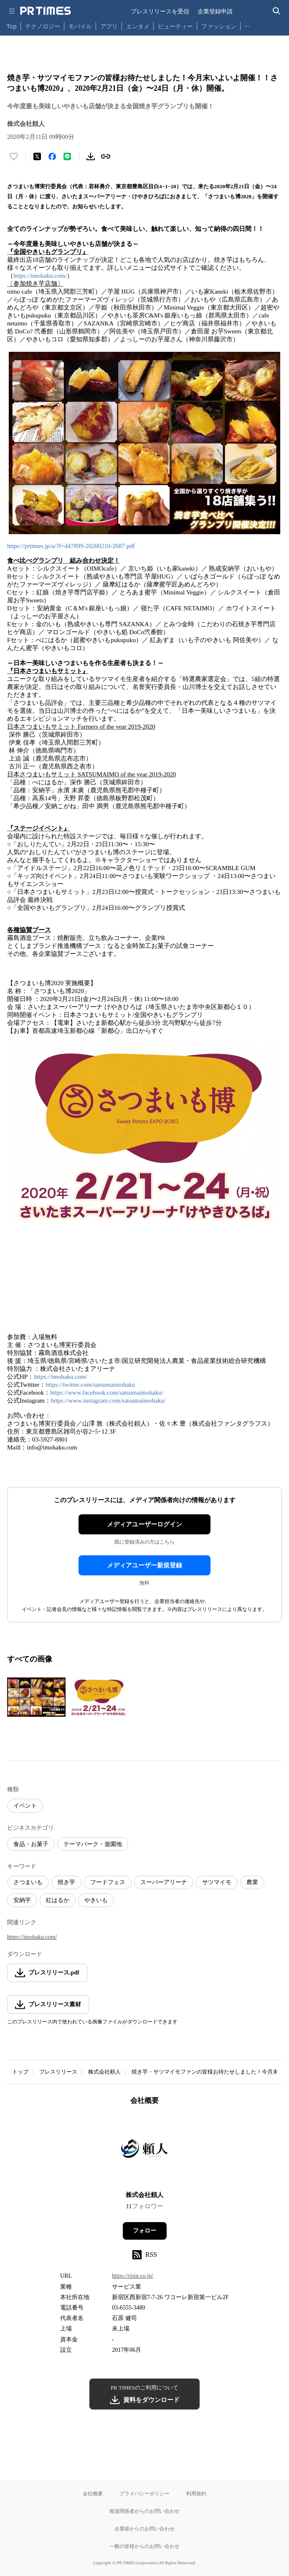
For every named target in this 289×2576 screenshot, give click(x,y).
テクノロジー (42, 26)
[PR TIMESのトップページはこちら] (45, 11)
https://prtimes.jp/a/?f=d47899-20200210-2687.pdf (71, 546)
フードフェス (107, 1882)
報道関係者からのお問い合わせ (144, 2511)
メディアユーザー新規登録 (144, 1565)
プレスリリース (58, 2072)
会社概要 (93, 2493)
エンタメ (138, 26)
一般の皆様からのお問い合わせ (144, 2546)
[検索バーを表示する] (276, 11)
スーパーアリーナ (163, 1882)
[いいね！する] (13, 156)
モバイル (80, 26)
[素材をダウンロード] (90, 156)
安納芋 (22, 1900)
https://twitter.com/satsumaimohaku (90, 1384)
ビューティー (175, 26)
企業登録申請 (215, 11)
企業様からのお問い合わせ (144, 2528)
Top (12, 26)
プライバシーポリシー (144, 2493)
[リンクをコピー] (105, 156)
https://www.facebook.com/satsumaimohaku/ (106, 1392)
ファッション (218, 26)
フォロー (144, 2231)
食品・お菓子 (30, 1844)
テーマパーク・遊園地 (92, 1844)
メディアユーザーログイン (144, 1524)
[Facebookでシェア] (52, 156)
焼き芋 (66, 1882)
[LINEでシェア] (67, 156)
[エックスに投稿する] (37, 156)
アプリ (109, 26)
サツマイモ (216, 1882)
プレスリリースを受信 (160, 11)
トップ (20, 2072)
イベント (25, 1806)
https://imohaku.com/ (40, 275)
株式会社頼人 (104, 2072)
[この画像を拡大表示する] (36, 1697)
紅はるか (57, 1900)
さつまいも (28, 1882)
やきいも (96, 1900)
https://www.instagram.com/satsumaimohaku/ (108, 1400)
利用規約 (196, 2493)
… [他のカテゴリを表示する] (247, 24)
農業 (252, 1882)
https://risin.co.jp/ (132, 2276)
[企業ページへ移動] (145, 2150)
